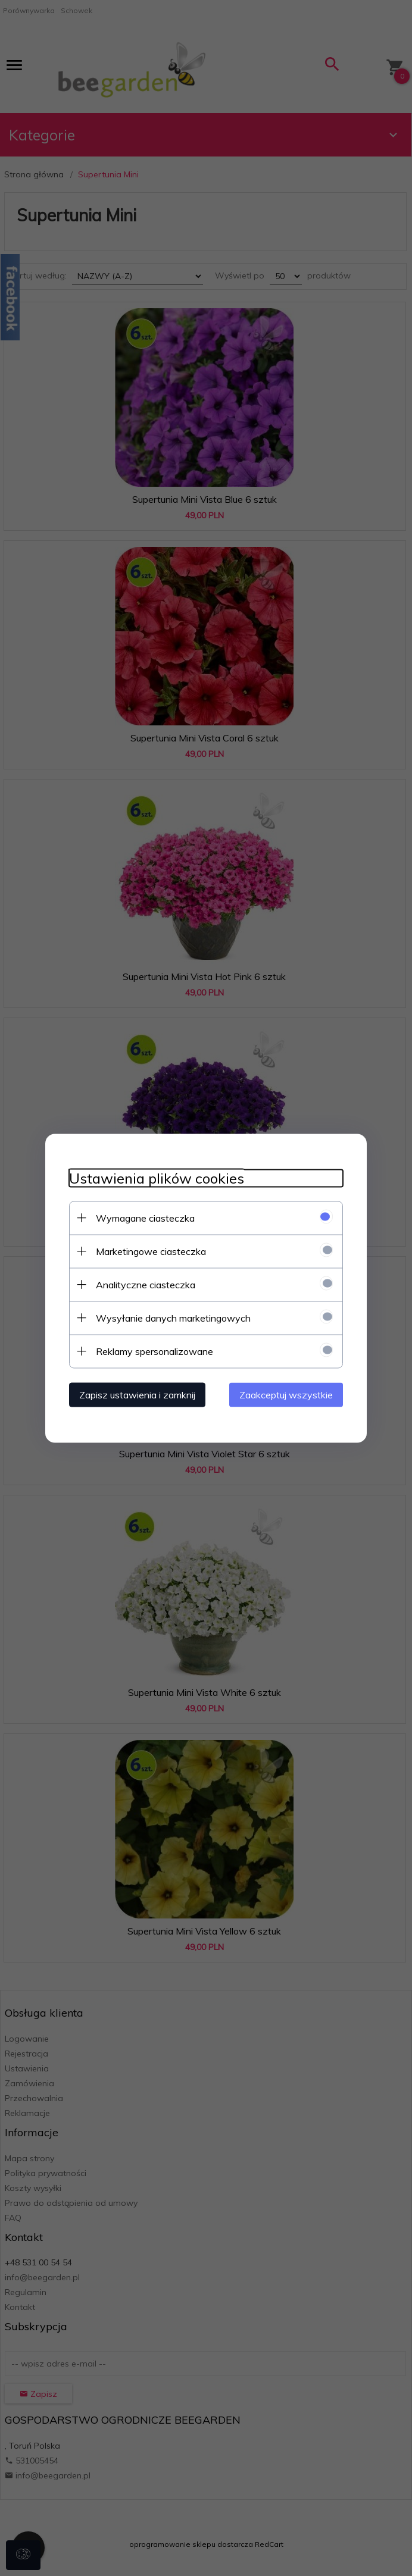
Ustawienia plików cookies (156, 1178)
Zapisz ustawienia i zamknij (137, 1394)
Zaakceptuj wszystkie (286, 1394)
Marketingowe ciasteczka (151, 1251)
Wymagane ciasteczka (145, 1217)
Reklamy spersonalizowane (154, 1351)
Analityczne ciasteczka (145, 1284)
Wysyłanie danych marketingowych (173, 1317)
